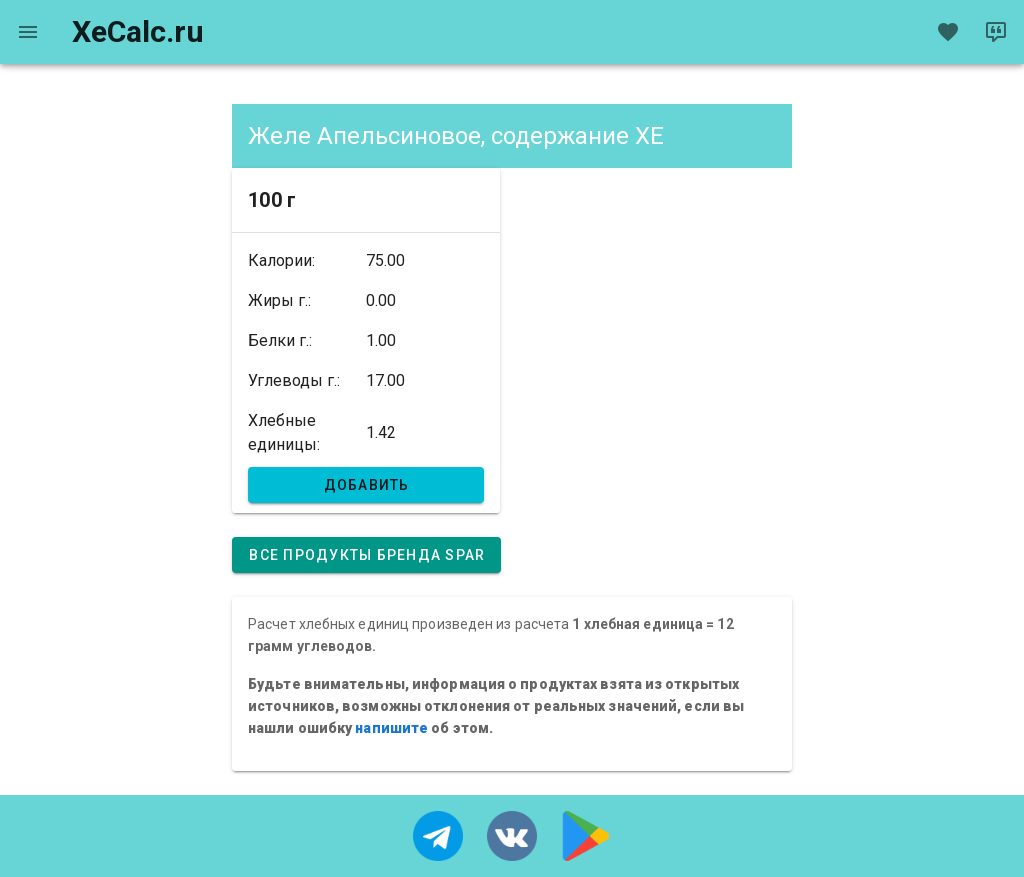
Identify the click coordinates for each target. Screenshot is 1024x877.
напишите (391, 728)
